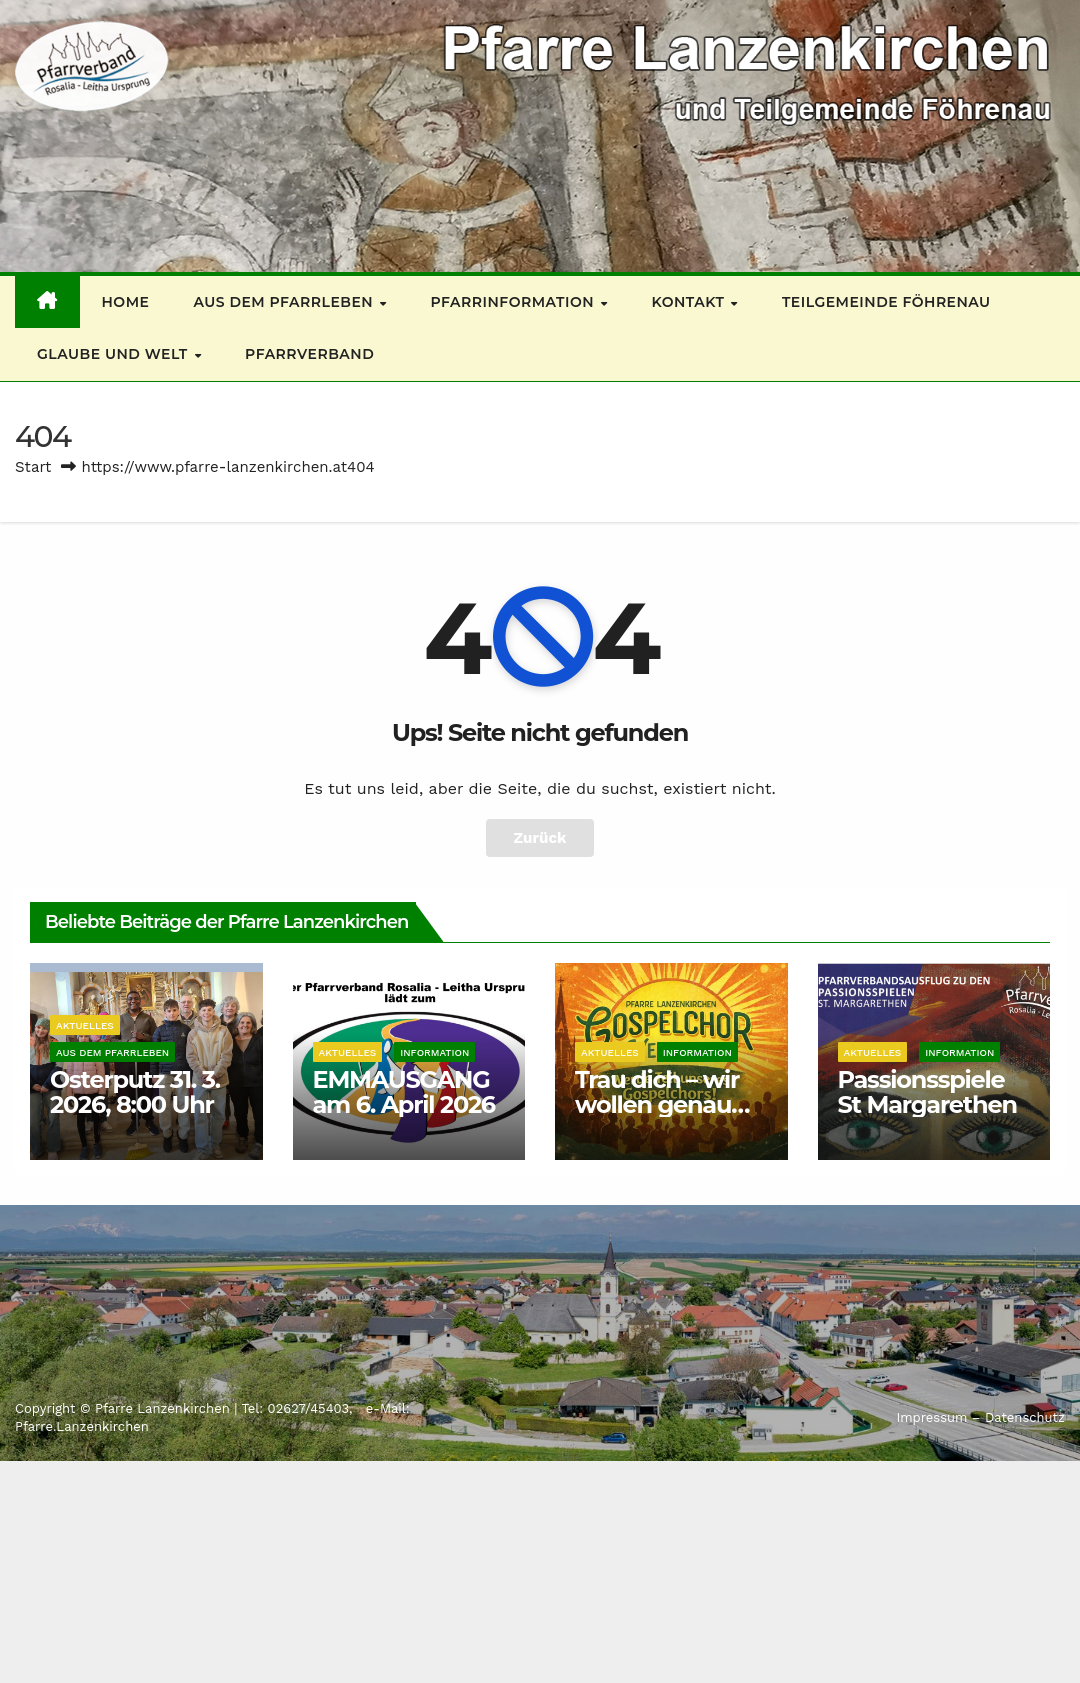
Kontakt (690, 302)
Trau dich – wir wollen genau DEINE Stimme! (663, 1104)
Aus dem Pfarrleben (285, 302)
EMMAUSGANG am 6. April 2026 (404, 1092)
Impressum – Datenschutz (980, 1417)
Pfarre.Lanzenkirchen (82, 1426)
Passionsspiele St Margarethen (927, 1092)
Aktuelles (85, 1025)
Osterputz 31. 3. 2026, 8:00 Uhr (135, 1092)
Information (434, 1052)
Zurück (540, 838)
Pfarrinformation (515, 302)
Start (33, 467)
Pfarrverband (309, 354)
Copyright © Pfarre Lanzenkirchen (124, 1408)
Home (126, 302)
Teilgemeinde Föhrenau (886, 302)
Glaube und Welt (114, 354)
